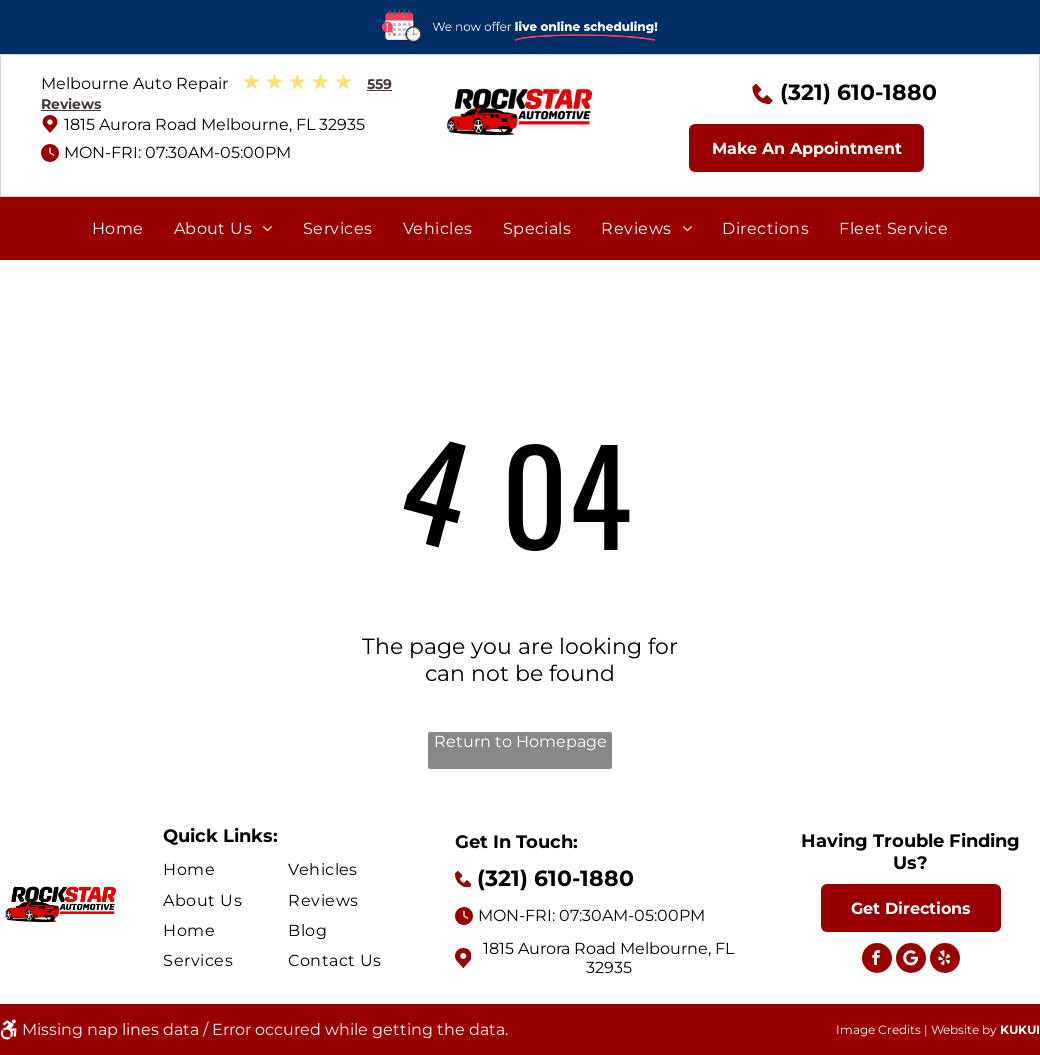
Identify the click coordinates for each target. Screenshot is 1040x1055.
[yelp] (945, 960)
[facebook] (877, 960)
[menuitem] (118, 228)
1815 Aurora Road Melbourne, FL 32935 (214, 124)
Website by (964, 1029)
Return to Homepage (520, 741)
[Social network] (911, 960)
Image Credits (878, 1029)
